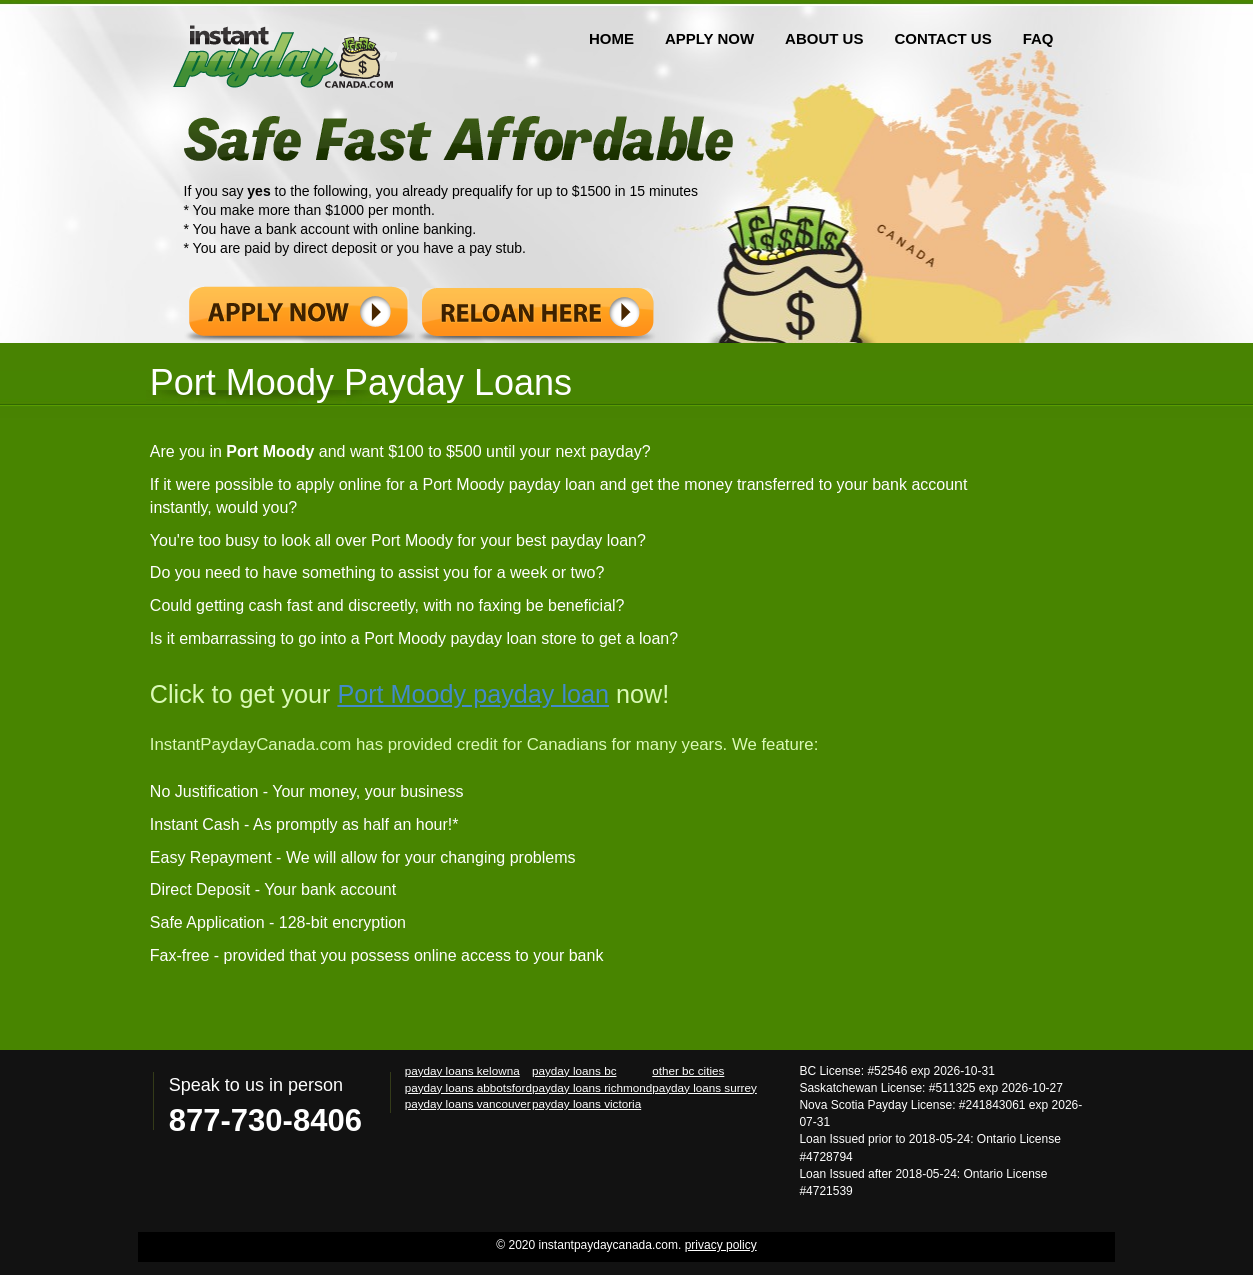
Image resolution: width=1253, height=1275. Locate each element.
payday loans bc (574, 1070)
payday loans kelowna (462, 1070)
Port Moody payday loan (473, 694)
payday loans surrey (704, 1087)
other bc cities (688, 1070)
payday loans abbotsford (468, 1087)
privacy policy (721, 1245)
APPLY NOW (709, 38)
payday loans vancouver (468, 1103)
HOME (611, 38)
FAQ (1038, 38)
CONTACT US (942, 38)
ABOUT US (824, 38)
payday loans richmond (592, 1087)
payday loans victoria (586, 1103)
